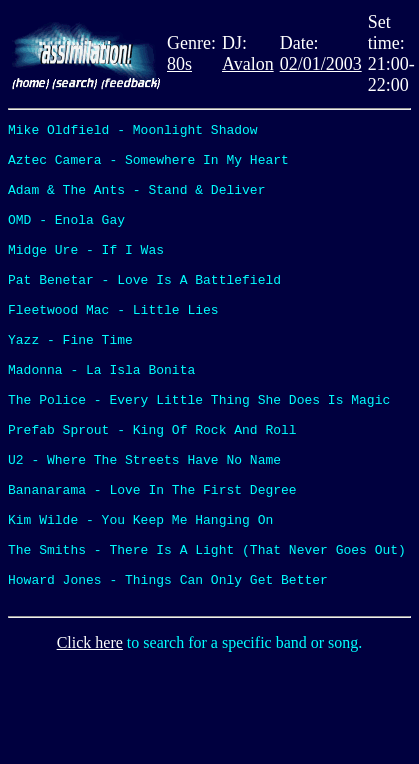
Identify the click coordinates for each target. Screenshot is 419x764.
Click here (90, 738)
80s (179, 64)
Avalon (248, 64)
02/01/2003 (321, 64)
